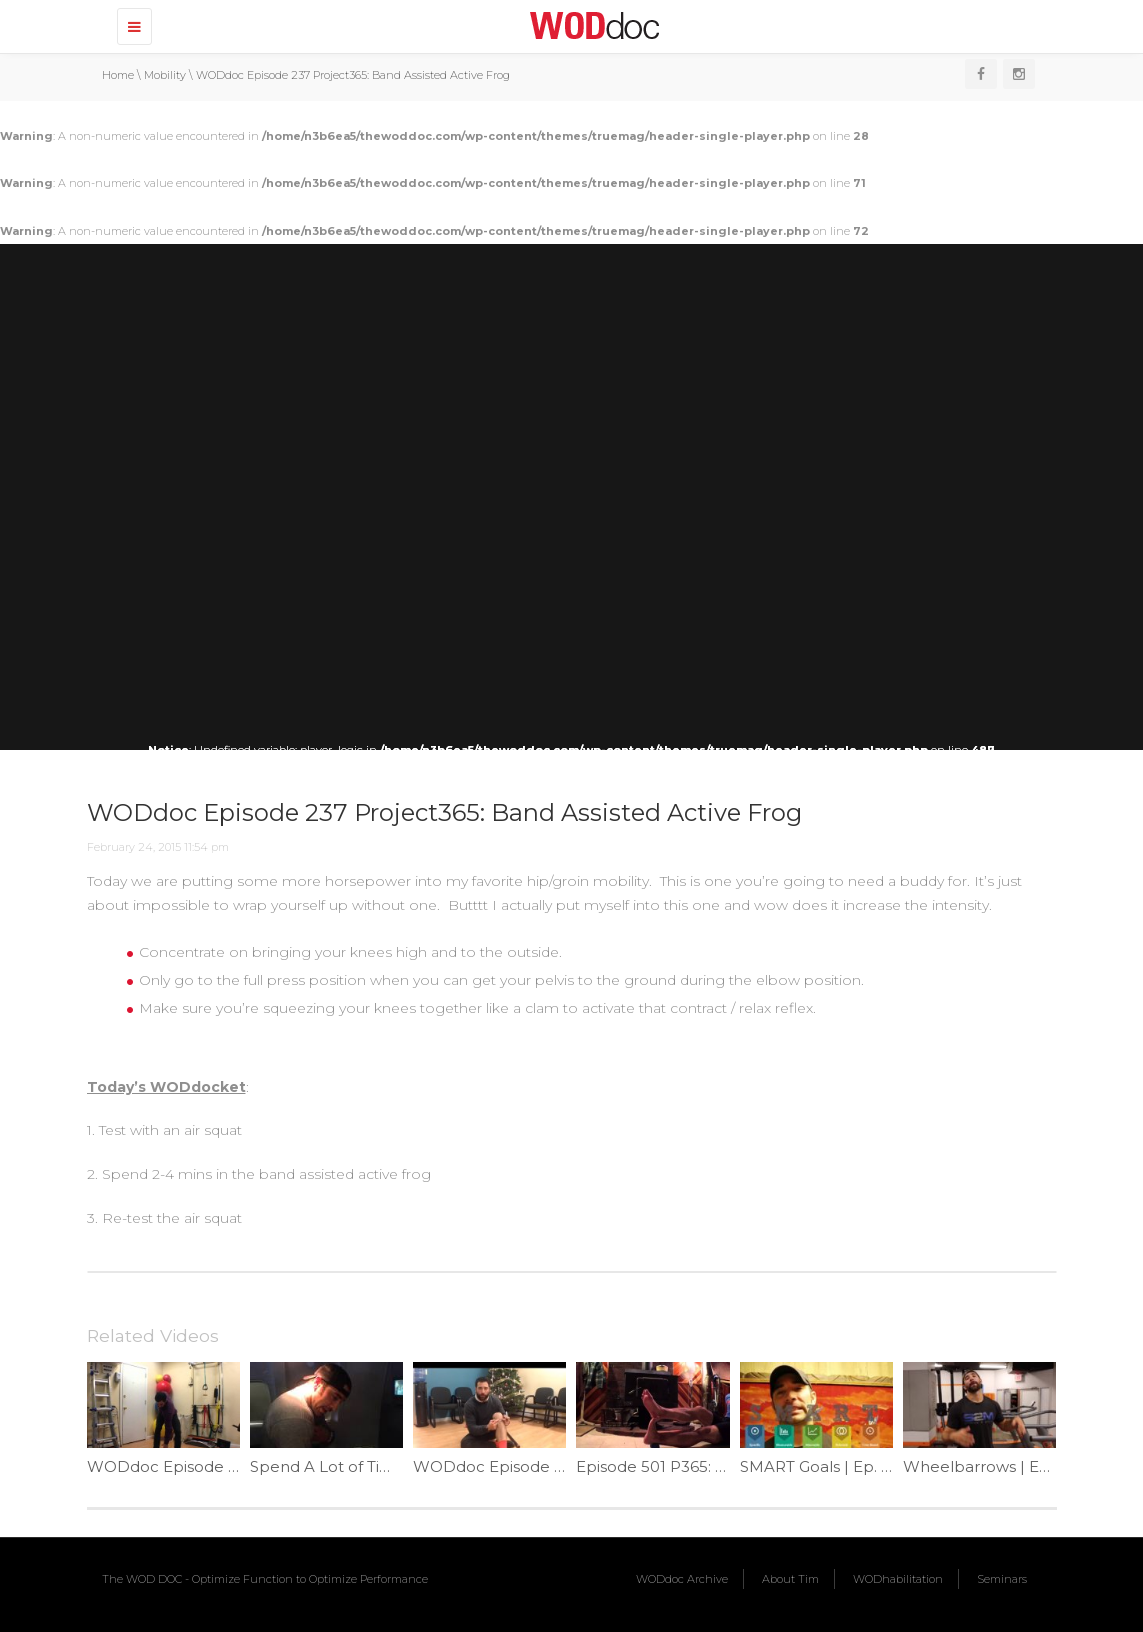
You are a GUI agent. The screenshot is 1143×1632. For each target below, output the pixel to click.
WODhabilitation (898, 1579)
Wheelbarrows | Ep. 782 (994, 1466)
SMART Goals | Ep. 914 (823, 1466)
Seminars (1002, 1579)
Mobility (165, 75)
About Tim (790, 1579)
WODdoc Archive (682, 1579)
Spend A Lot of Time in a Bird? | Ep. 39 (394, 1466)
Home (118, 75)
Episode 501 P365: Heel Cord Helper (713, 1466)
